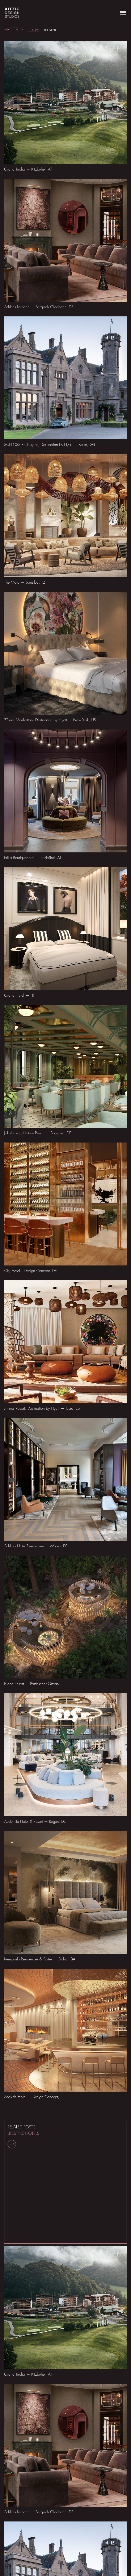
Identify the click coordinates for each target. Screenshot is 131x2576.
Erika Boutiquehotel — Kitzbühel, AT (32, 857)
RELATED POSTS (23, 2136)
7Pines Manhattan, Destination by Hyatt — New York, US (50, 719)
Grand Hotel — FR (19, 995)
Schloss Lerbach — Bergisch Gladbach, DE (38, 306)
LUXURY (33, 30)
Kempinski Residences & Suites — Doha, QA (39, 1959)
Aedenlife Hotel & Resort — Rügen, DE (35, 1821)
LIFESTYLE (50, 30)
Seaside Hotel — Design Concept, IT (33, 2096)
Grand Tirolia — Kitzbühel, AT (28, 169)
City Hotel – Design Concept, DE (30, 1270)
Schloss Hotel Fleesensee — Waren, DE (36, 1546)
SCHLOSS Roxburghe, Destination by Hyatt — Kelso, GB (49, 444)
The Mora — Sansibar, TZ (24, 582)
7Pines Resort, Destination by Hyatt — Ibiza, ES (42, 1408)
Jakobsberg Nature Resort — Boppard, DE (37, 1133)
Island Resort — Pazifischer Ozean (31, 1683)
